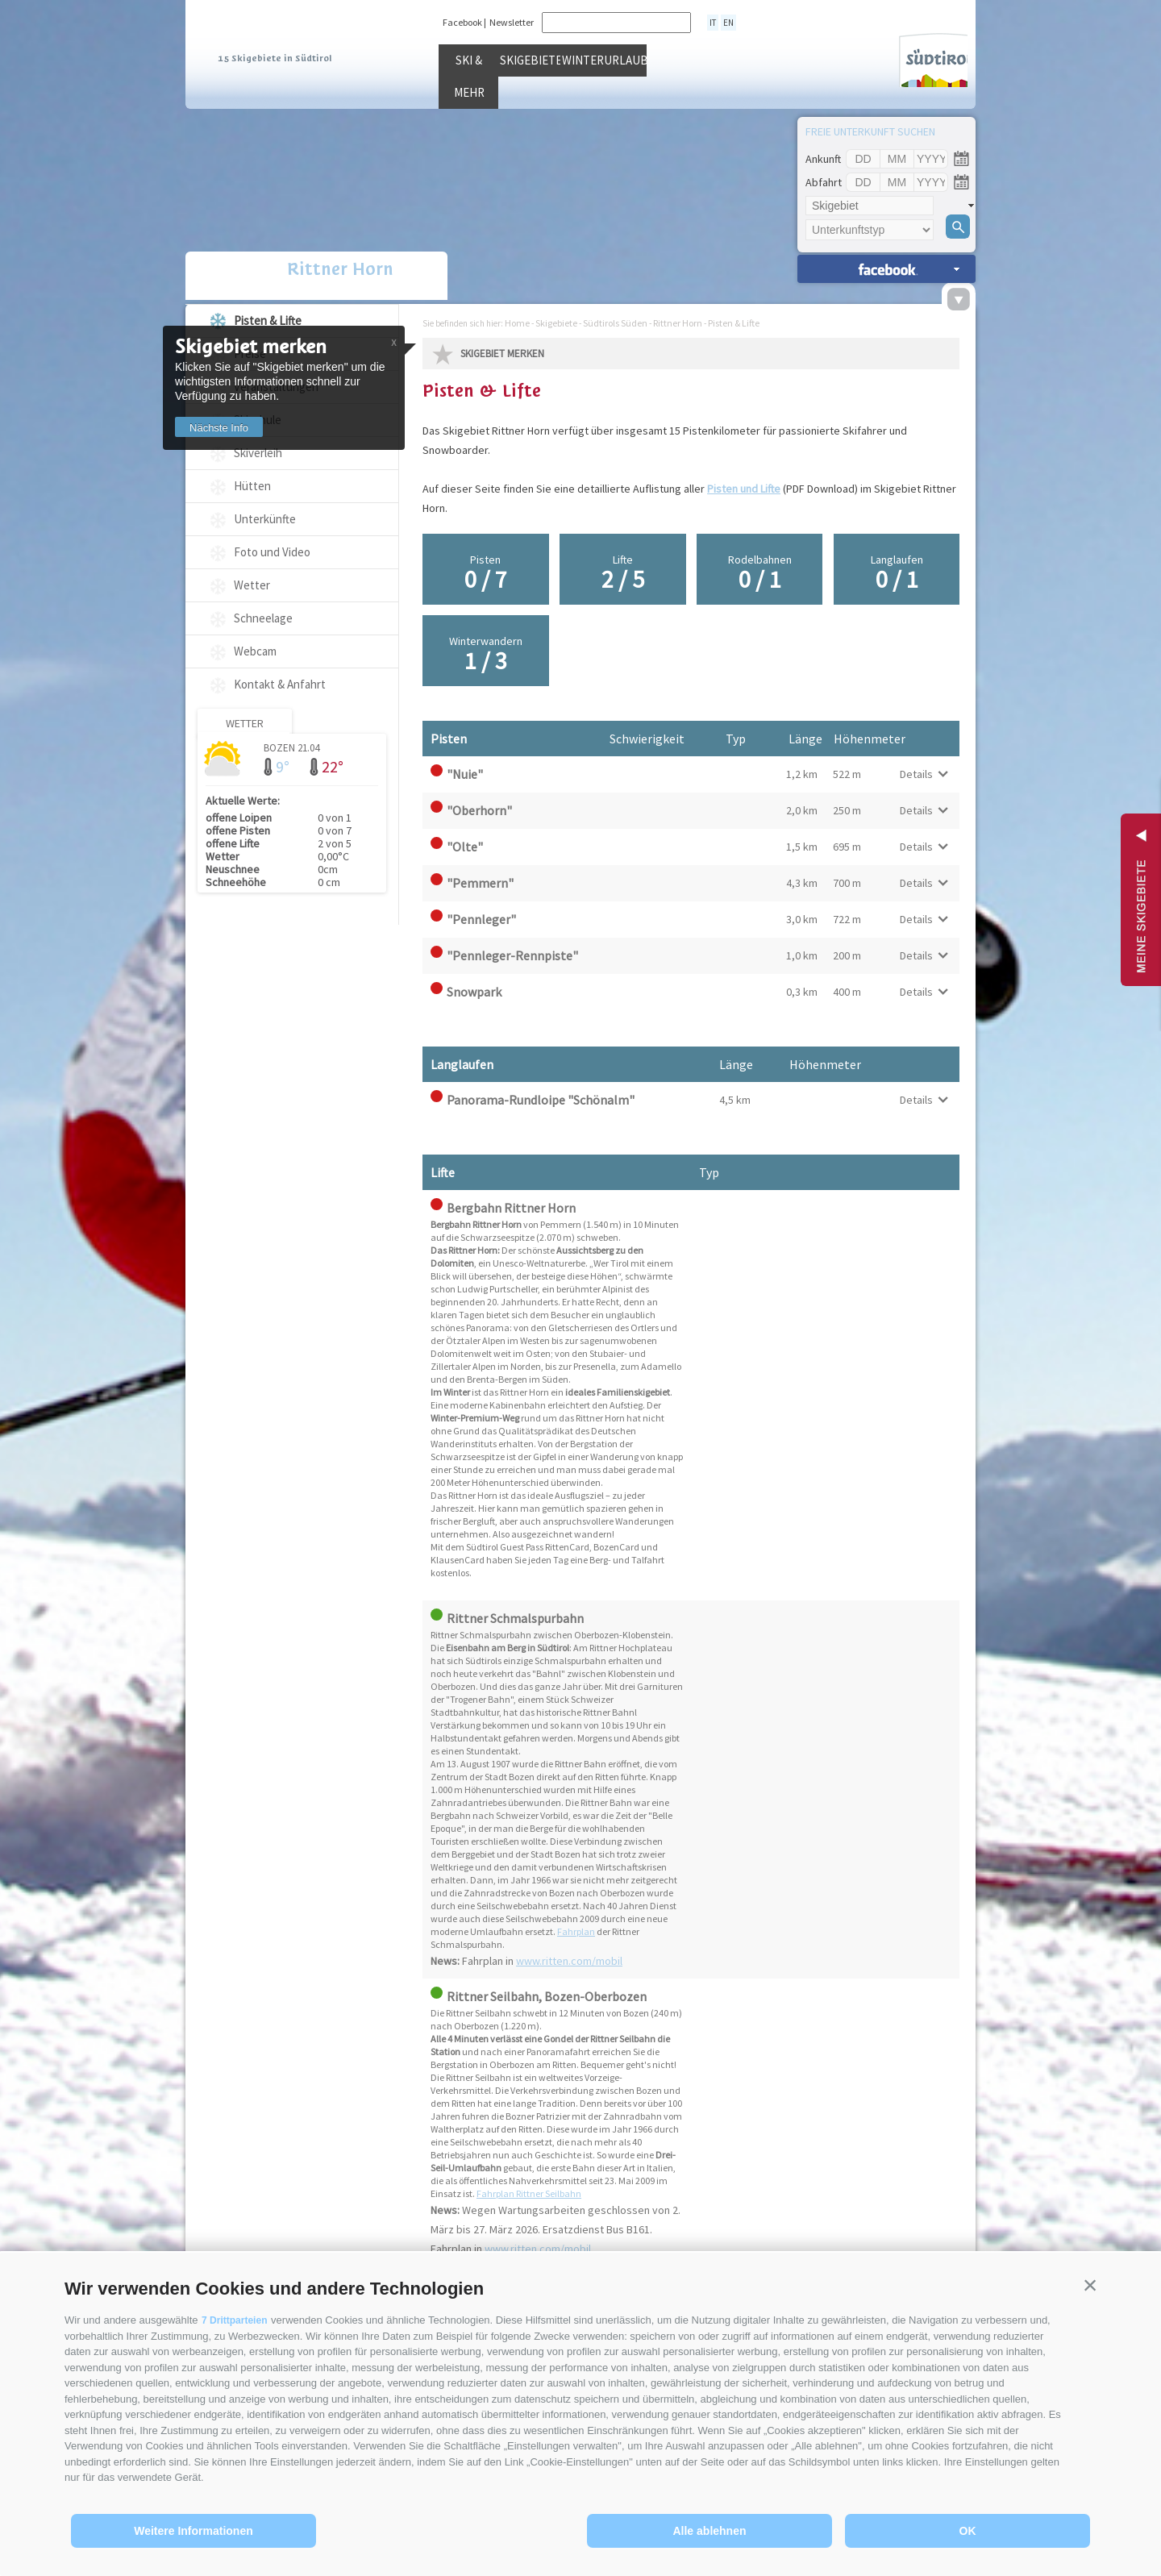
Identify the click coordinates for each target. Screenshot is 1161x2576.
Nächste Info (224, 428)
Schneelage (263, 618)
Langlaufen (896, 573)
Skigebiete (628, 96)
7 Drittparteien (237, 2320)
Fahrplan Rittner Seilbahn (528, 2193)
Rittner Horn (292, 277)
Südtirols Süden (615, 323)
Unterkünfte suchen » (886, 269)
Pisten (485, 573)
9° (282, 766)
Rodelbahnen (759, 573)
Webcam (255, 651)
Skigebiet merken (502, 353)
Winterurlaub (753, 96)
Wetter (252, 585)
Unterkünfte (265, 518)
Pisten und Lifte (743, 488)
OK (967, 2530)
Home (517, 323)
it (711, 22)
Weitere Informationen (193, 2530)
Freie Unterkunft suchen (870, 131)
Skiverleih (258, 452)
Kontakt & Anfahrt (280, 684)
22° (332, 766)
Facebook (462, 22)
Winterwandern (485, 655)
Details (916, 774)
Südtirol (898, 55)
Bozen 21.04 (291, 747)
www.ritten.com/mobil (569, 1961)
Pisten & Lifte (268, 320)
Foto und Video (272, 552)
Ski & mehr (503, 96)
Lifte (622, 573)
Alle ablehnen (709, 2530)
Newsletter (511, 22)
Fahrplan (576, 1931)
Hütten (252, 485)
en (724, 22)
